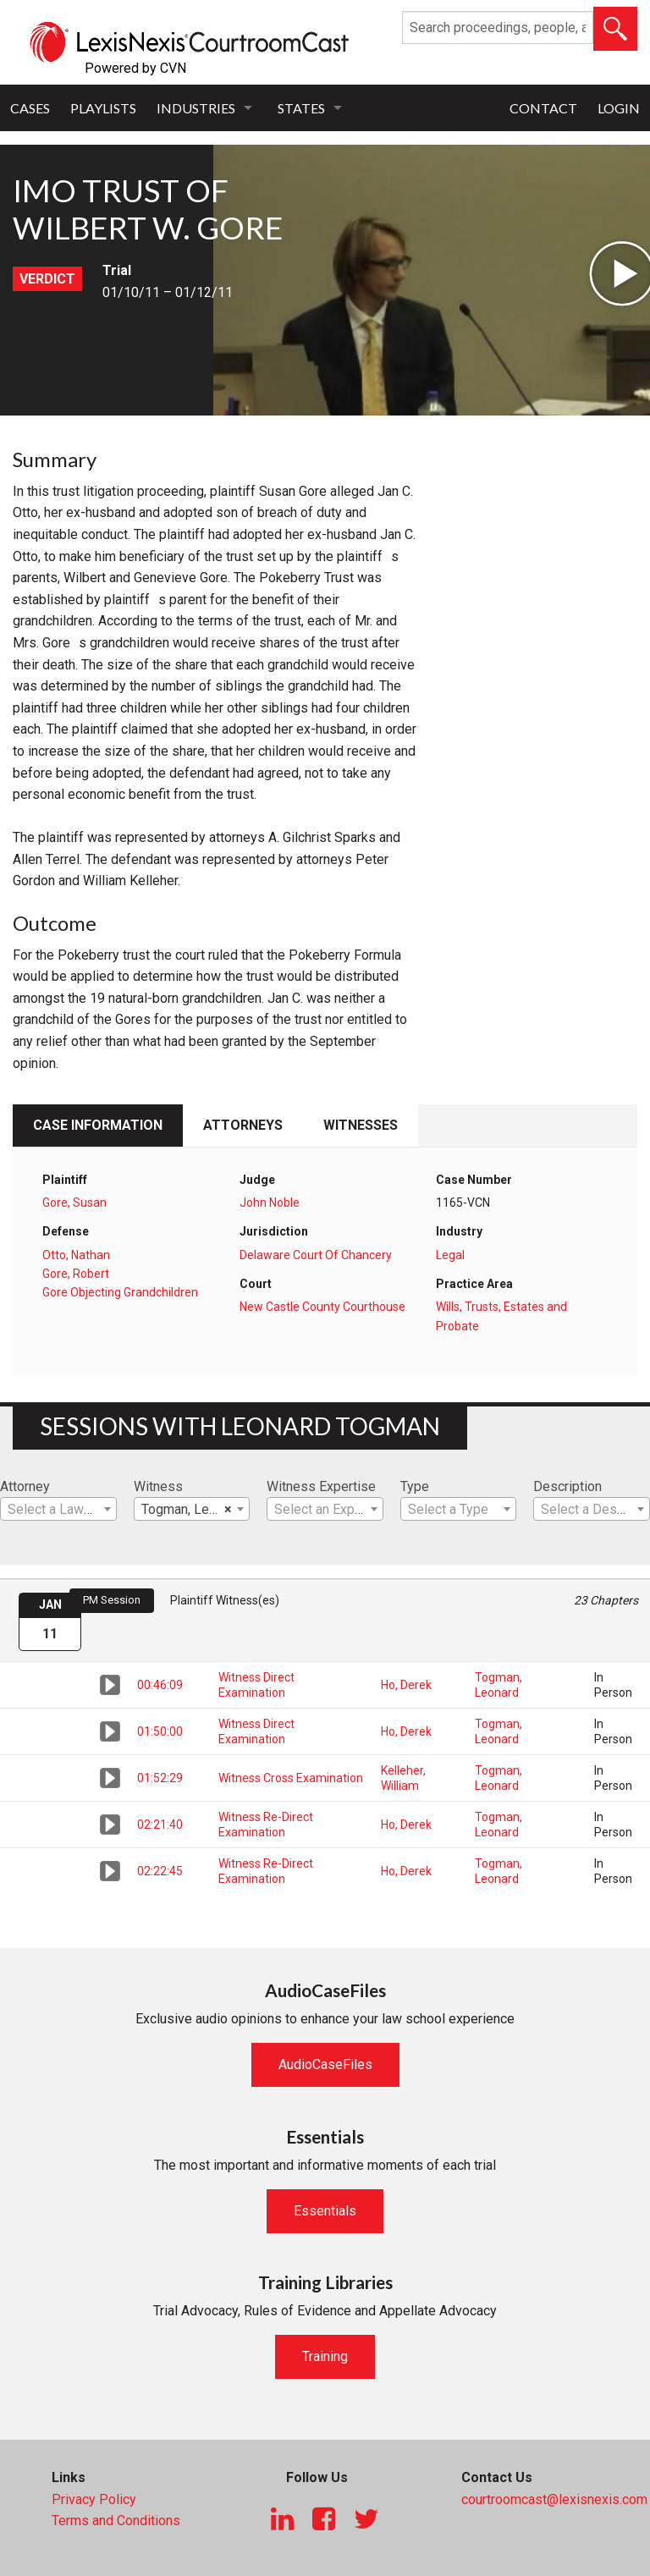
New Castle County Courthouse (322, 1306)
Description (567, 1486)
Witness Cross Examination (290, 1778)
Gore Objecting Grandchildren (120, 1292)
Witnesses (360, 1125)
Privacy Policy (94, 2499)
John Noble (270, 1202)
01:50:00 (160, 1731)
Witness (158, 1486)
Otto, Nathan (76, 1255)
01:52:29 (160, 1778)
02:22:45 (160, 1871)
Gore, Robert (75, 1273)
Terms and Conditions (116, 2521)
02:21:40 (160, 1824)
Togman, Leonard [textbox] (191, 1510)
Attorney (25, 1486)
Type (414, 1486)
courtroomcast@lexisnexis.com (554, 2499)
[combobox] (58, 1509)
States (301, 108)
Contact (543, 108)
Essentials (325, 2211)
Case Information (97, 1125)
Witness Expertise (321, 1486)
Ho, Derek (406, 1685)
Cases (30, 108)
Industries (196, 108)
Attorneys (243, 1125)
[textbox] (58, 1510)
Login (619, 108)
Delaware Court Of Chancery (316, 1255)
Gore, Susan (74, 1202)
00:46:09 (160, 1685)
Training (325, 2356)
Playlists (103, 108)
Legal (450, 1255)
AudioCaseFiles (325, 2064)
